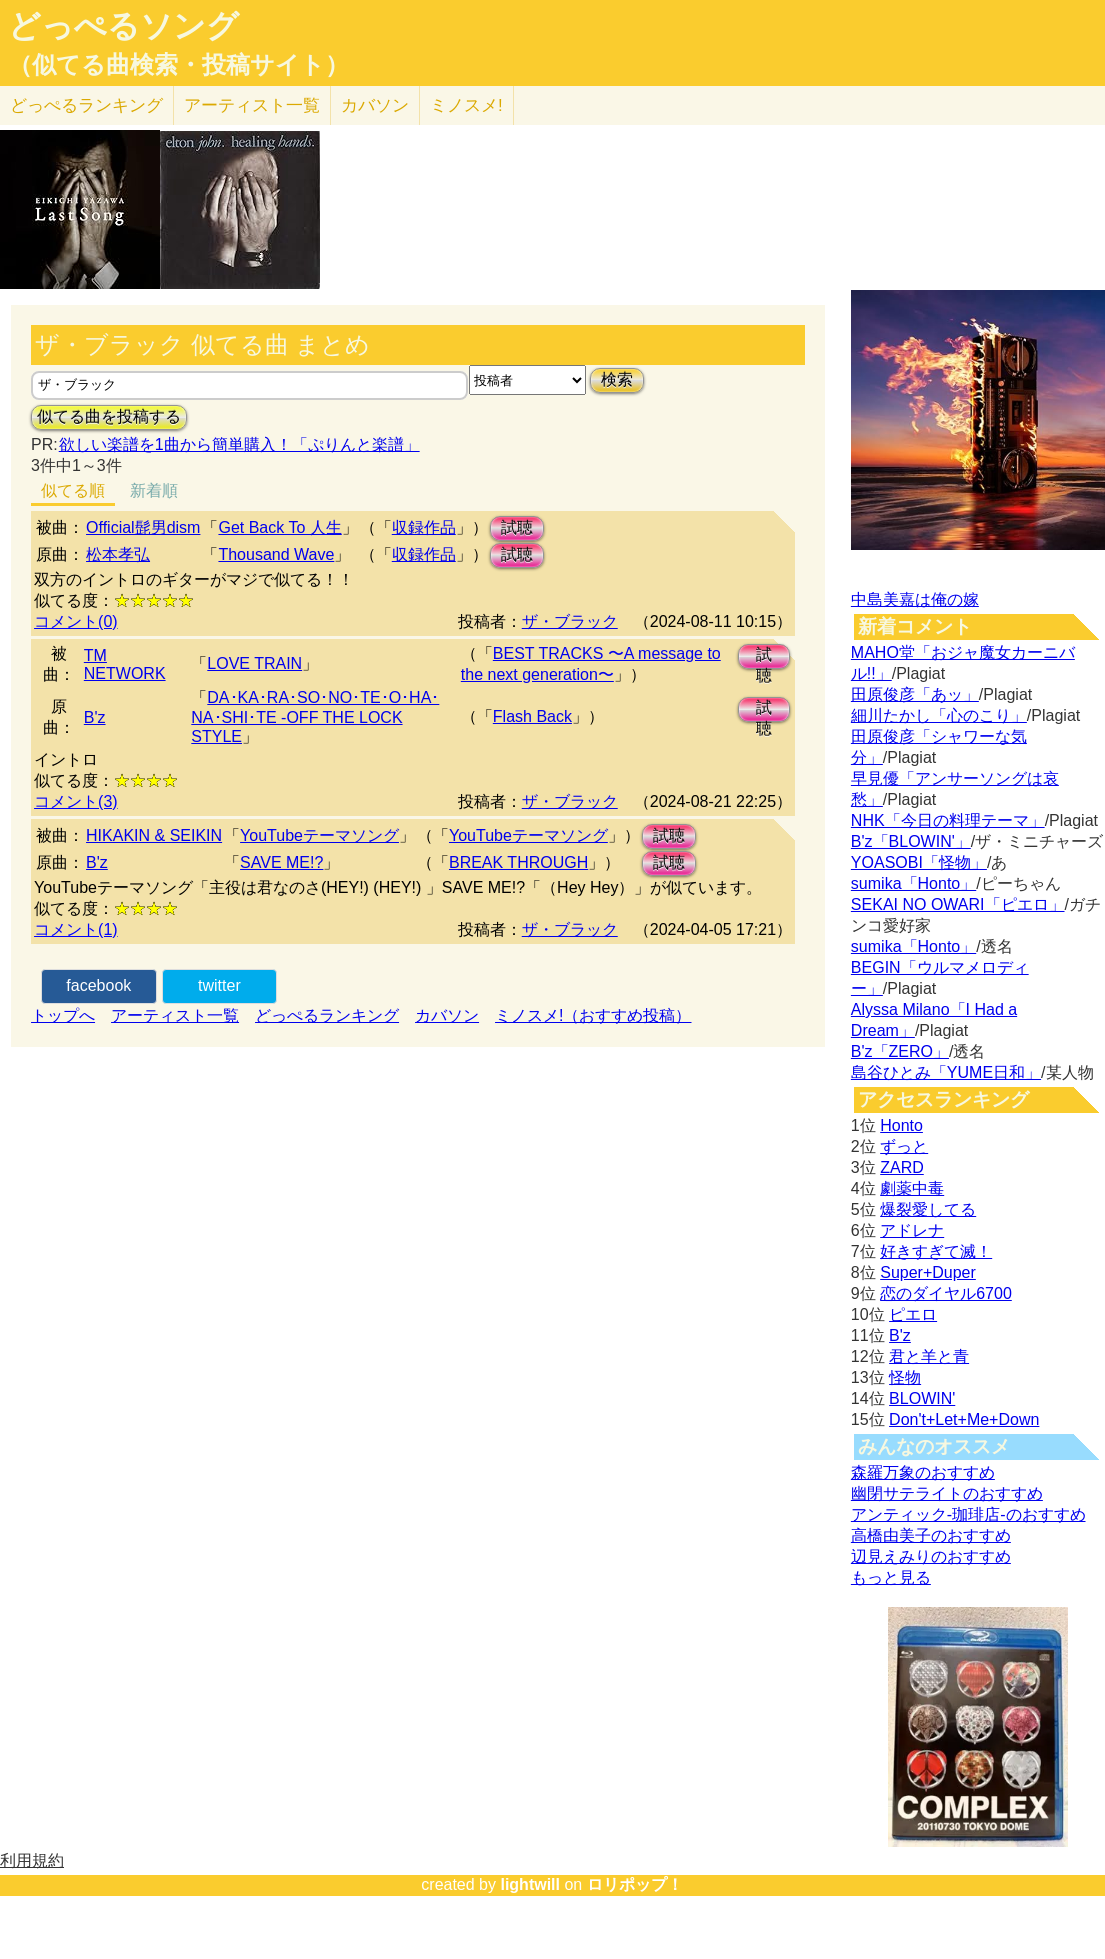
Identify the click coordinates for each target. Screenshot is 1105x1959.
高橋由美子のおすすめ (931, 1535)
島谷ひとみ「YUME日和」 (946, 1072)
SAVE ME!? (281, 862)
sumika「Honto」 (913, 883)
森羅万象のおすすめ (923, 1472)
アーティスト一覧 (175, 1015)
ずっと (904, 1146)
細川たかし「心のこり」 (939, 715)
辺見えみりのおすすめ (931, 1556)
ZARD (902, 1167)
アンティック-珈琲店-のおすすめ (968, 1514)
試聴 (517, 527)
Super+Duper (928, 1272)
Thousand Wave (276, 554)
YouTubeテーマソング (319, 835)
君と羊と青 (929, 1356)
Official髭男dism (143, 527)
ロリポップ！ (635, 1884)
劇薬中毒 (912, 1188)
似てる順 (73, 490)
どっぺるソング (123, 26)
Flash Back (532, 716)
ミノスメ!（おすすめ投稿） (593, 1015)
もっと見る (891, 1577)
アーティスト (252, 105)
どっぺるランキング (327, 1015)
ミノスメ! (466, 105)
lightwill (530, 1884)
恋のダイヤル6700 (946, 1293)
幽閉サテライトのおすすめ (947, 1493)
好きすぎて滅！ (936, 1251)
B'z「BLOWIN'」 (911, 841)
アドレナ (912, 1230)
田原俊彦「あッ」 (915, 694)
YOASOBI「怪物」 (919, 862)
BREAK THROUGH (518, 862)
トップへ (63, 1015)
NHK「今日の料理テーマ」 (948, 820)
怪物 (905, 1377)
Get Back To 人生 (279, 527)
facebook (98, 985)
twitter (219, 985)
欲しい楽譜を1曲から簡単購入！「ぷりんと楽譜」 (239, 444)
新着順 (154, 490)
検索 (617, 379)
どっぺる (86, 105)
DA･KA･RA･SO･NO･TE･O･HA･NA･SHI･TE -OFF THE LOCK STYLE (315, 717)
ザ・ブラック (570, 621)
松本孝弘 (118, 554)
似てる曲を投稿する (109, 416)
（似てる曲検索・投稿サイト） (178, 65)
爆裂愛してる (928, 1209)
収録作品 (424, 527)
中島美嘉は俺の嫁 (915, 599)
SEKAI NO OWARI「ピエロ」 (958, 904)
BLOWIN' (922, 1398)
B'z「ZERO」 (900, 1051)
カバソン (375, 105)
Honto (901, 1125)
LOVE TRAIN (254, 663)
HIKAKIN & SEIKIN (154, 835)
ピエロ (913, 1314)
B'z (95, 717)
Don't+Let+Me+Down (964, 1419)
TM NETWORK (125, 664)
